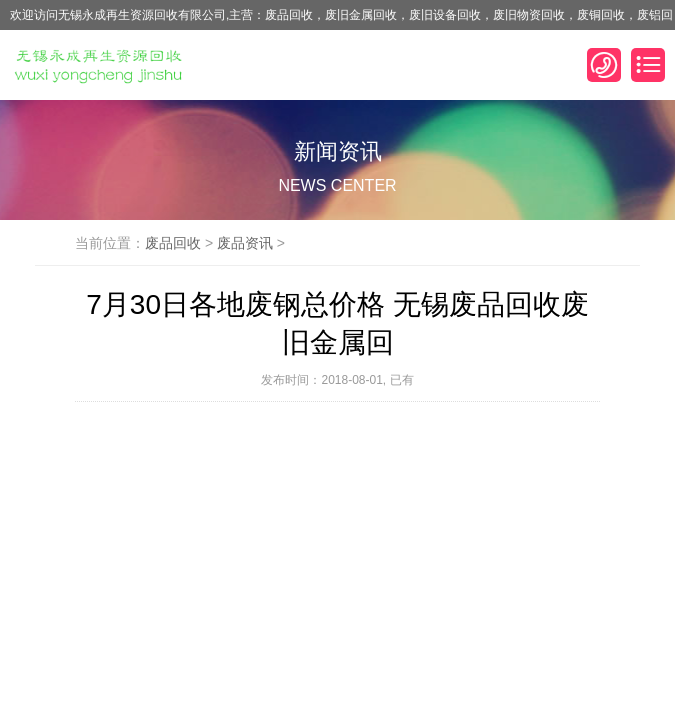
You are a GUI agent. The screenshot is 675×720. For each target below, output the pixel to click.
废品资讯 (245, 243)
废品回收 (173, 243)
